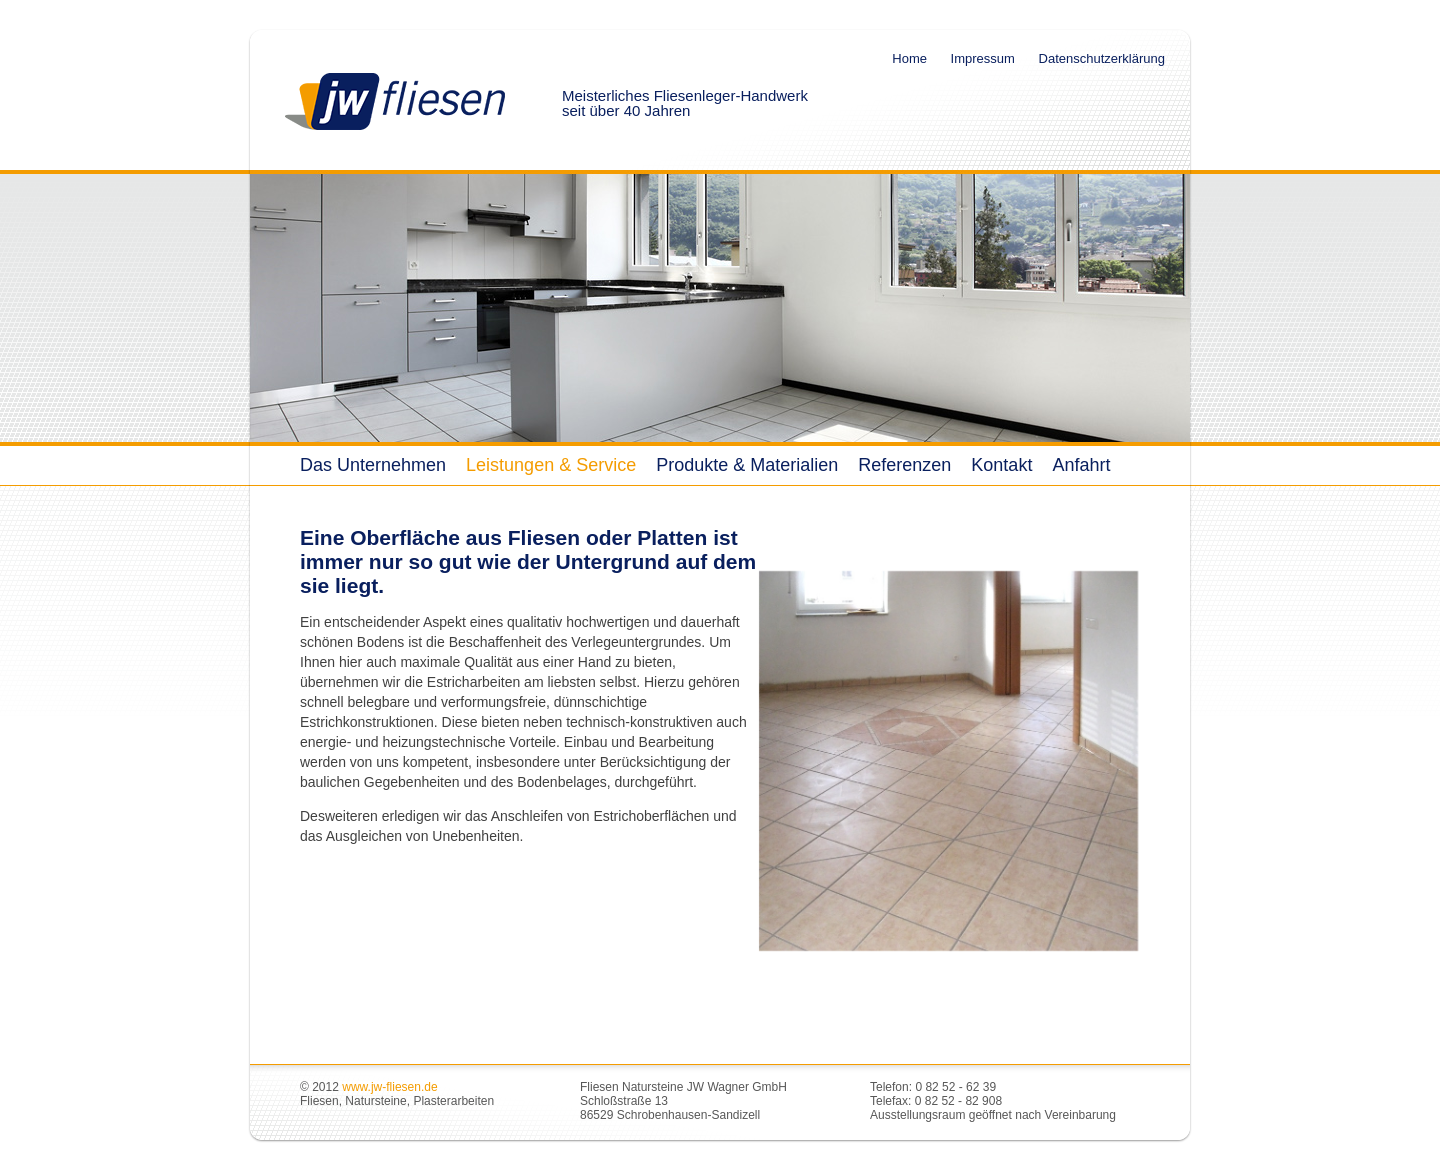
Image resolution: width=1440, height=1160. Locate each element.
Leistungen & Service (551, 465)
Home (909, 58)
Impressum (983, 58)
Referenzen (904, 465)
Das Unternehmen (373, 465)
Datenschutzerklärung (1102, 58)
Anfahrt (1081, 465)
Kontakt (1001, 465)
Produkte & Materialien (747, 465)
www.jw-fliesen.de (389, 1087)
